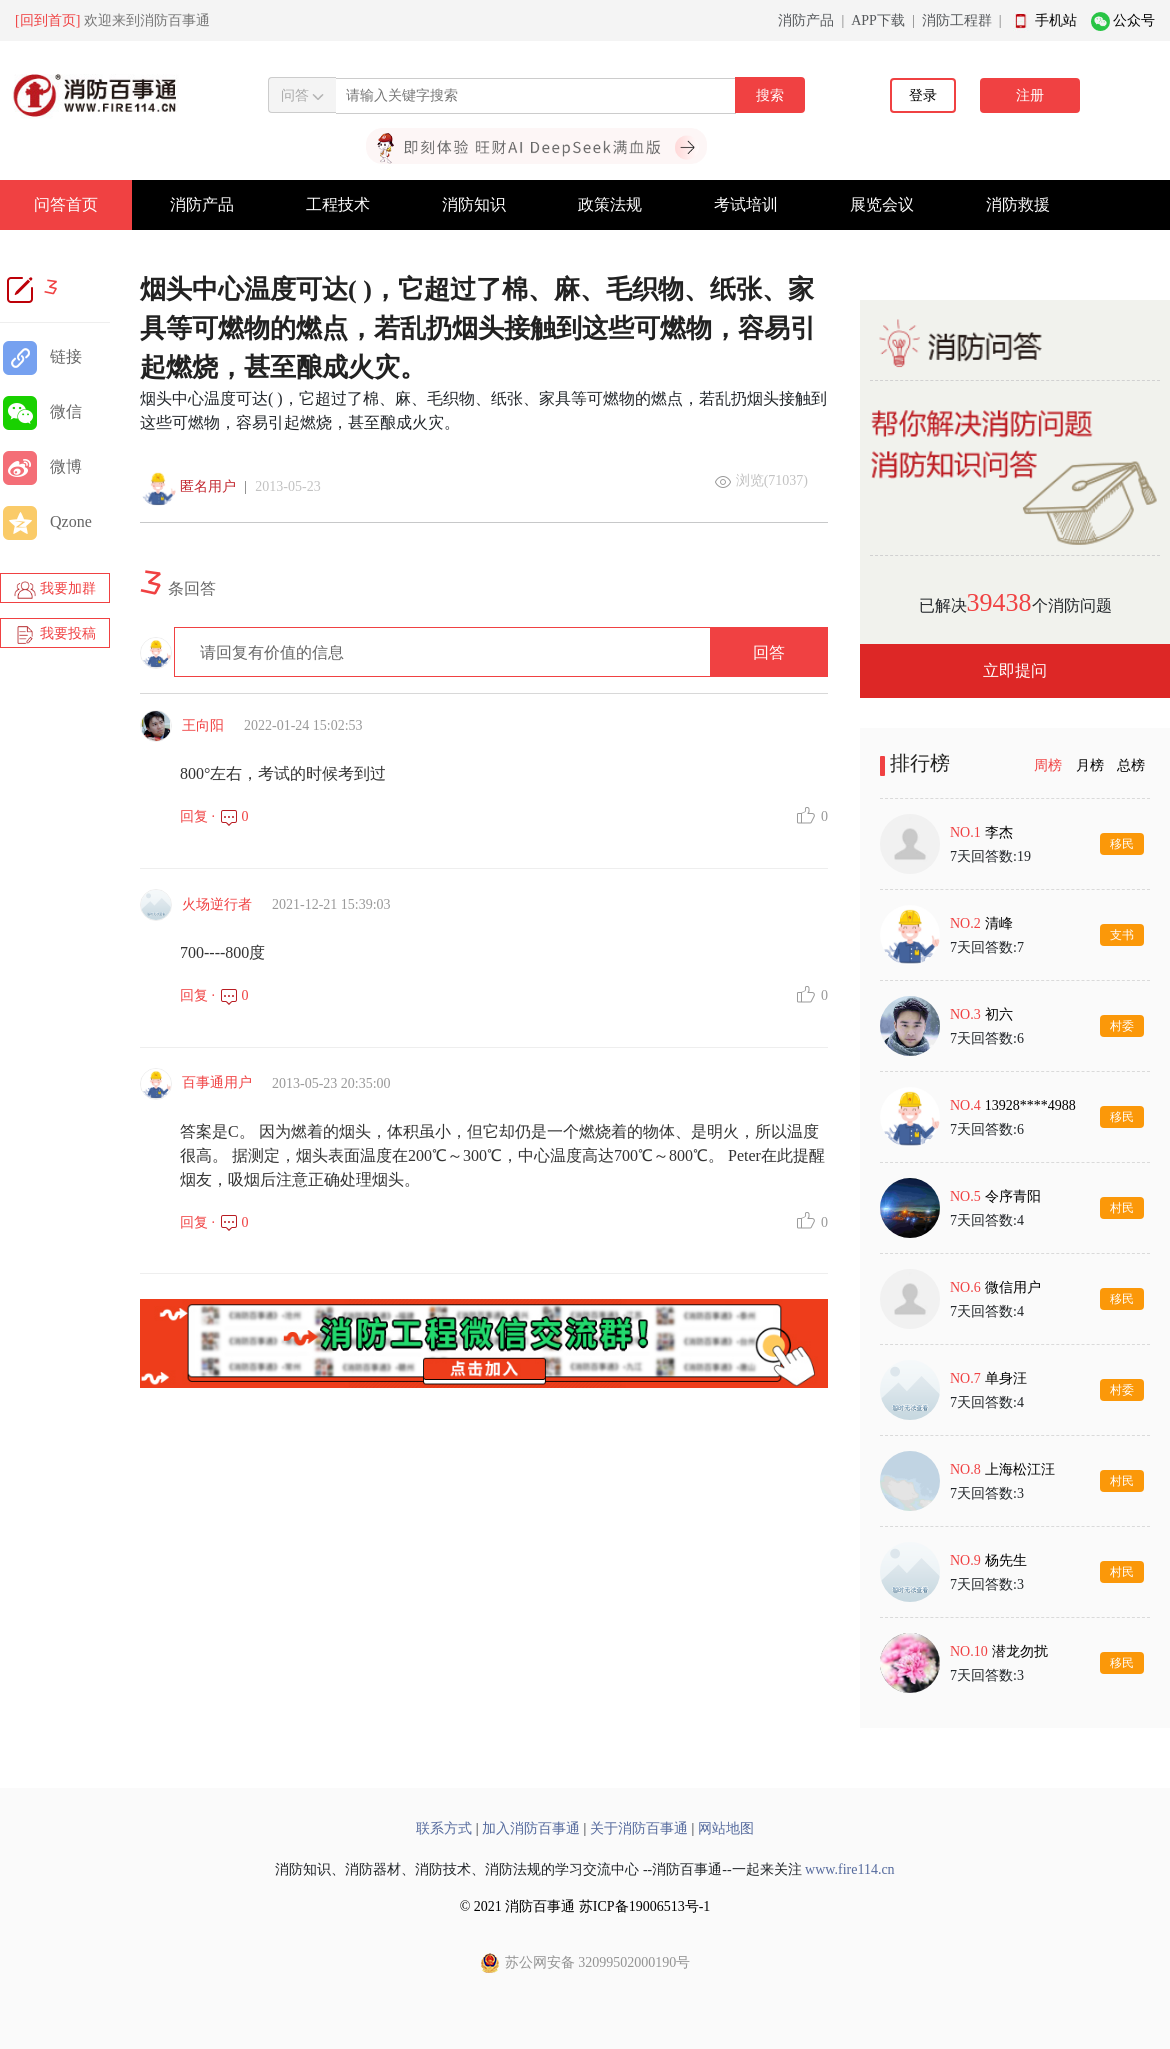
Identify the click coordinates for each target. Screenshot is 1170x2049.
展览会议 (882, 204)
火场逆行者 (217, 904)
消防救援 (1018, 204)
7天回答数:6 (987, 1038)
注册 (1030, 95)
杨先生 (1006, 1560)
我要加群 (55, 590)
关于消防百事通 (639, 1828)
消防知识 (474, 204)
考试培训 (746, 204)
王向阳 (203, 725)
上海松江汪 (1020, 1469)
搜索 (770, 95)
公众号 (1134, 20)
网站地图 (726, 1828)
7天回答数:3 (987, 1493)
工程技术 (338, 204)
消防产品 (806, 20)
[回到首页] (47, 20)
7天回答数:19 (990, 856)
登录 (923, 95)
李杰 (999, 832)
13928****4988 (1030, 1105)
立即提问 (1015, 670)
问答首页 (66, 204)
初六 (999, 1014)
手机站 (1056, 20)
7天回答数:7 (987, 947)
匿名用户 (208, 486)
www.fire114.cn (850, 1869)
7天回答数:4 (987, 1220)
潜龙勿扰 (1020, 1651)
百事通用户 (217, 1082)
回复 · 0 (214, 816)
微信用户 (1013, 1287)
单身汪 (1006, 1378)
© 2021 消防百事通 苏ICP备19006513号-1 (585, 1906)
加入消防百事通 (531, 1828)
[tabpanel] (1015, 1253)
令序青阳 (1013, 1196)
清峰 (999, 923)
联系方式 (444, 1828)
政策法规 (610, 204)
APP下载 (878, 20)
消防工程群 (957, 20)
